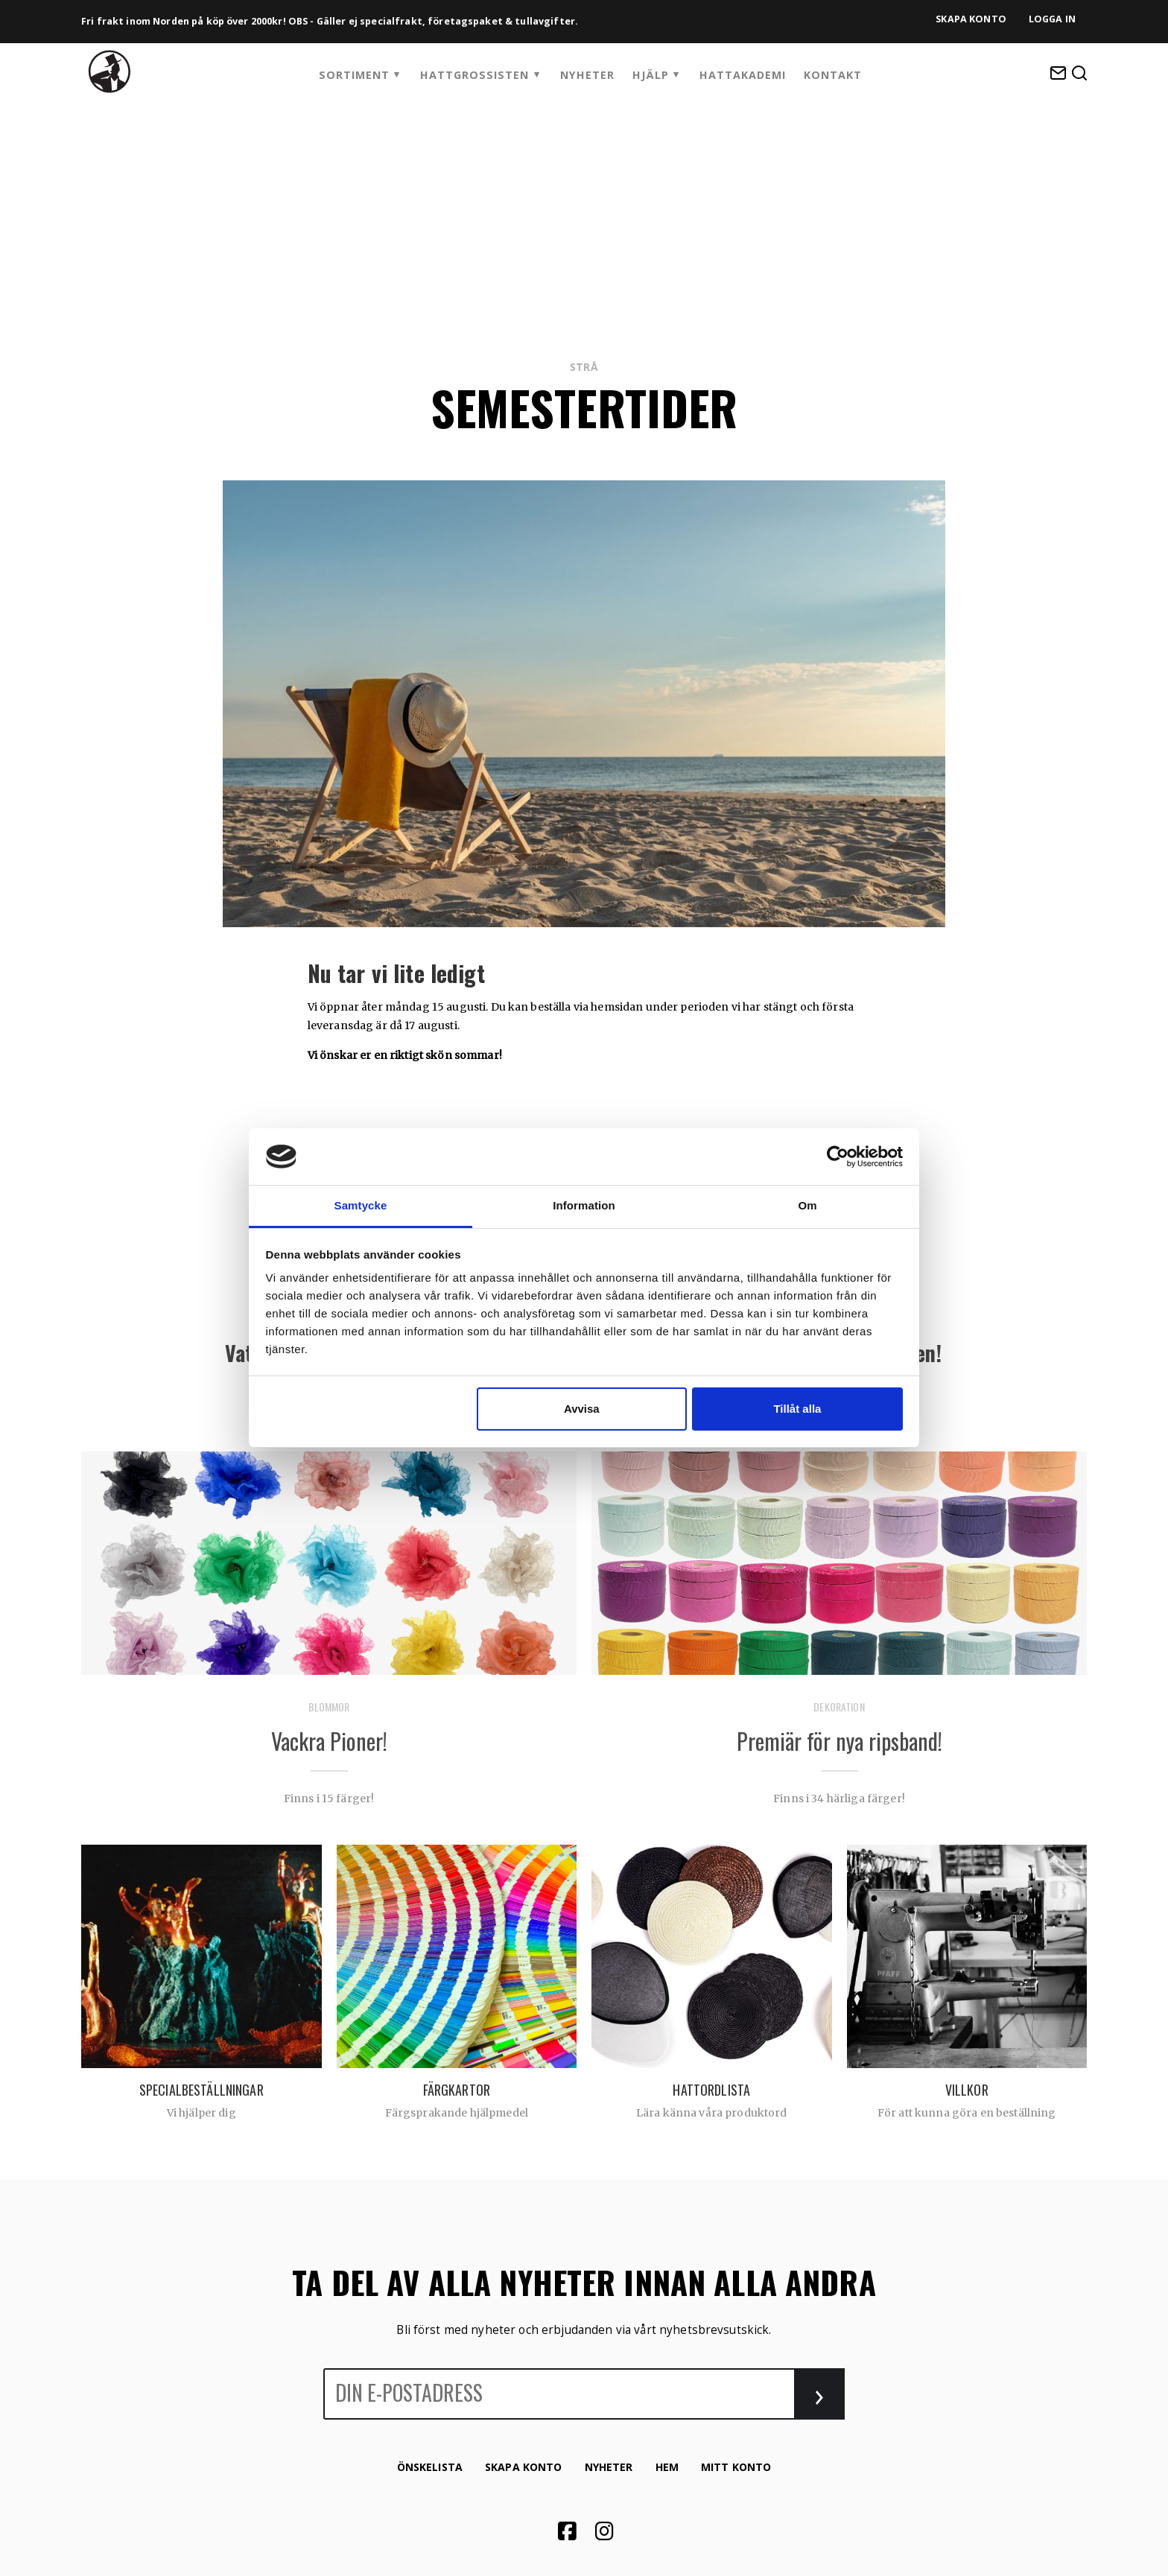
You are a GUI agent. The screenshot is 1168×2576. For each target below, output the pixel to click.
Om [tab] (807, 1205)
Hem (667, 2467)
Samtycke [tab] (360, 1205)
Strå (584, 367)
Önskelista (430, 2467)
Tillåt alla (797, 1408)
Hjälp (650, 75)
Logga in (1052, 19)
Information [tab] (584, 1205)
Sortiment (354, 75)
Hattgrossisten (474, 75)
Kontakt (833, 75)
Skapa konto (971, 19)
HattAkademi (742, 75)
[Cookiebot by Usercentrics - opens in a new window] (837, 1156)
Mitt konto (736, 2467)
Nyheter (587, 75)
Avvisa (582, 1408)
